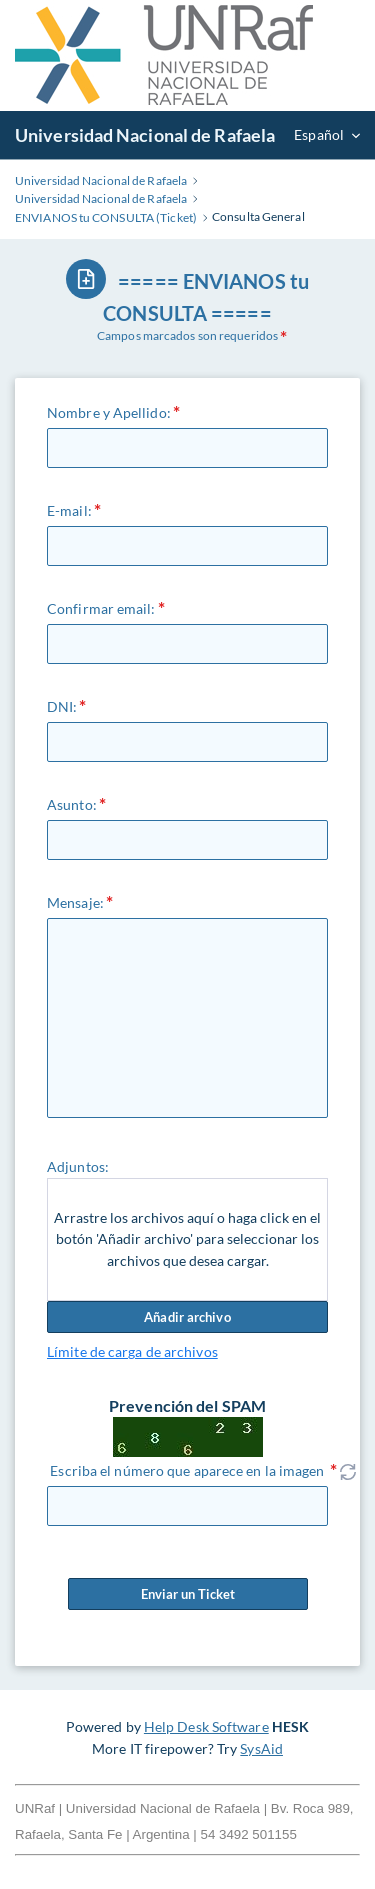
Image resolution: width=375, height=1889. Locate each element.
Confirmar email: (101, 608)
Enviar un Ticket (188, 1594)
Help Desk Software (206, 1726)
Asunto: (72, 804)
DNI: (62, 706)
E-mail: (69, 510)
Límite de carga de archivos (132, 1351)
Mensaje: (75, 902)
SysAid (261, 1748)
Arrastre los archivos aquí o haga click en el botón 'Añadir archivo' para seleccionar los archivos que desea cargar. (187, 1239)
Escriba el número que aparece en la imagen (187, 1470)
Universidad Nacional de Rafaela (145, 135)
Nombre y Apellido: (109, 412)
